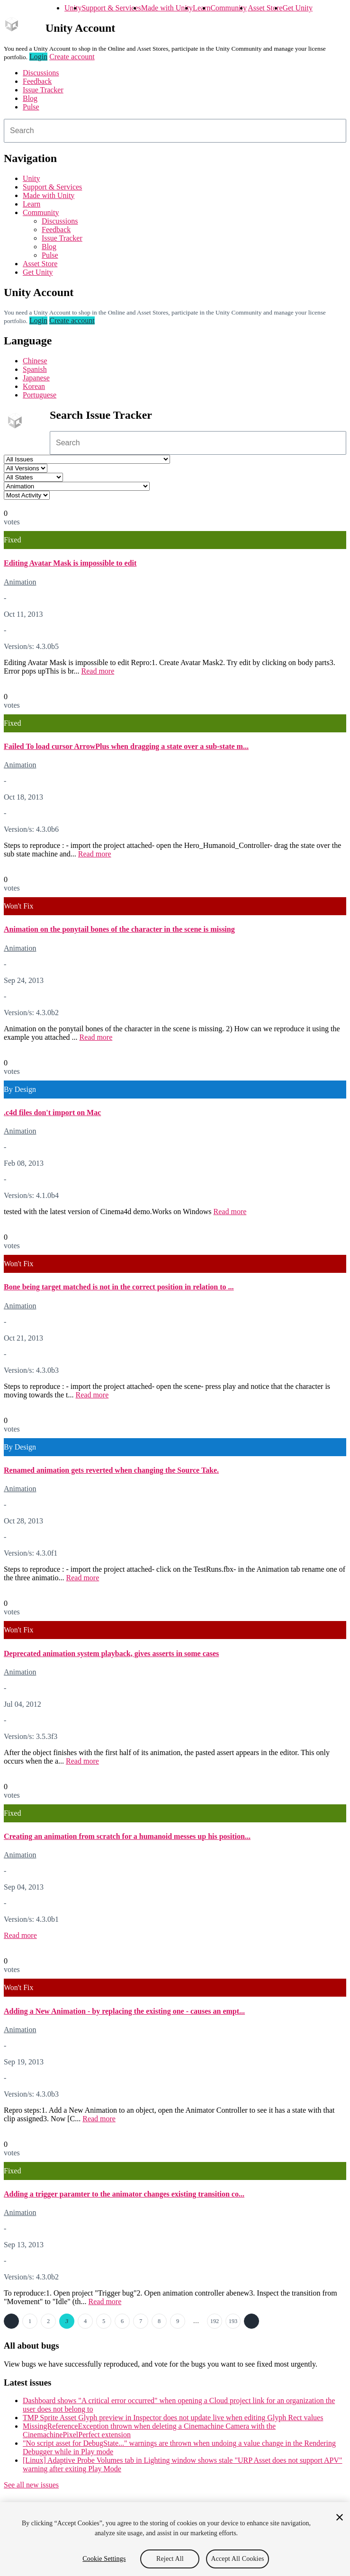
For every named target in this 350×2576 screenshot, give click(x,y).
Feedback (37, 81)
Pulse (31, 107)
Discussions (41, 73)
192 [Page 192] (214, 2321)
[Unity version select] (25, 468)
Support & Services (111, 8)
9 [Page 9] (177, 2321)
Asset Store (265, 8)
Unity (72, 8)
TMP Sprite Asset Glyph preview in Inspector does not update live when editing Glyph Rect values (173, 2418)
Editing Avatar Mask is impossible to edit (70, 563)
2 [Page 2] (48, 2321)
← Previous (11, 2321)
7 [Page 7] (140, 2321)
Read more (98, 671)
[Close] (339, 2517)
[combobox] (175, 130)
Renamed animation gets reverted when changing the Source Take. (111, 1470)
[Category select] (77, 486)
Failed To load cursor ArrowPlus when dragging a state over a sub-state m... (126, 746)
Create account (72, 57)
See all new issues (31, 2485)
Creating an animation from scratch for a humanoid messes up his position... (127, 1836)
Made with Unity (167, 8)
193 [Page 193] (233, 2321)
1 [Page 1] (29, 2321)
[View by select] (27, 495)
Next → (251, 2321)
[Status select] (33, 477)
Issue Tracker (43, 90)
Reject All (170, 2558)
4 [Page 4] (85, 2321)
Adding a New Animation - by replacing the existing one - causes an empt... (124, 2011)
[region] (175, 2539)
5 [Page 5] (103, 2321)
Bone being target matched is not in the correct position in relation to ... (119, 1287)
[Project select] (87, 459)
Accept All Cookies (237, 2558)
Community (228, 8)
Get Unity (297, 8)
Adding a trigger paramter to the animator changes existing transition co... (124, 2194)
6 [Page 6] (122, 2321)
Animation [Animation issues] (20, 582)
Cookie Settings (104, 2558)
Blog (30, 98)
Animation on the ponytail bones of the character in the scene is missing (119, 929)
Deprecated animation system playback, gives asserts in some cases (111, 1653)
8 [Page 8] (159, 2321)
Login (38, 57)
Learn (201, 8)
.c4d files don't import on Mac (52, 1112)
